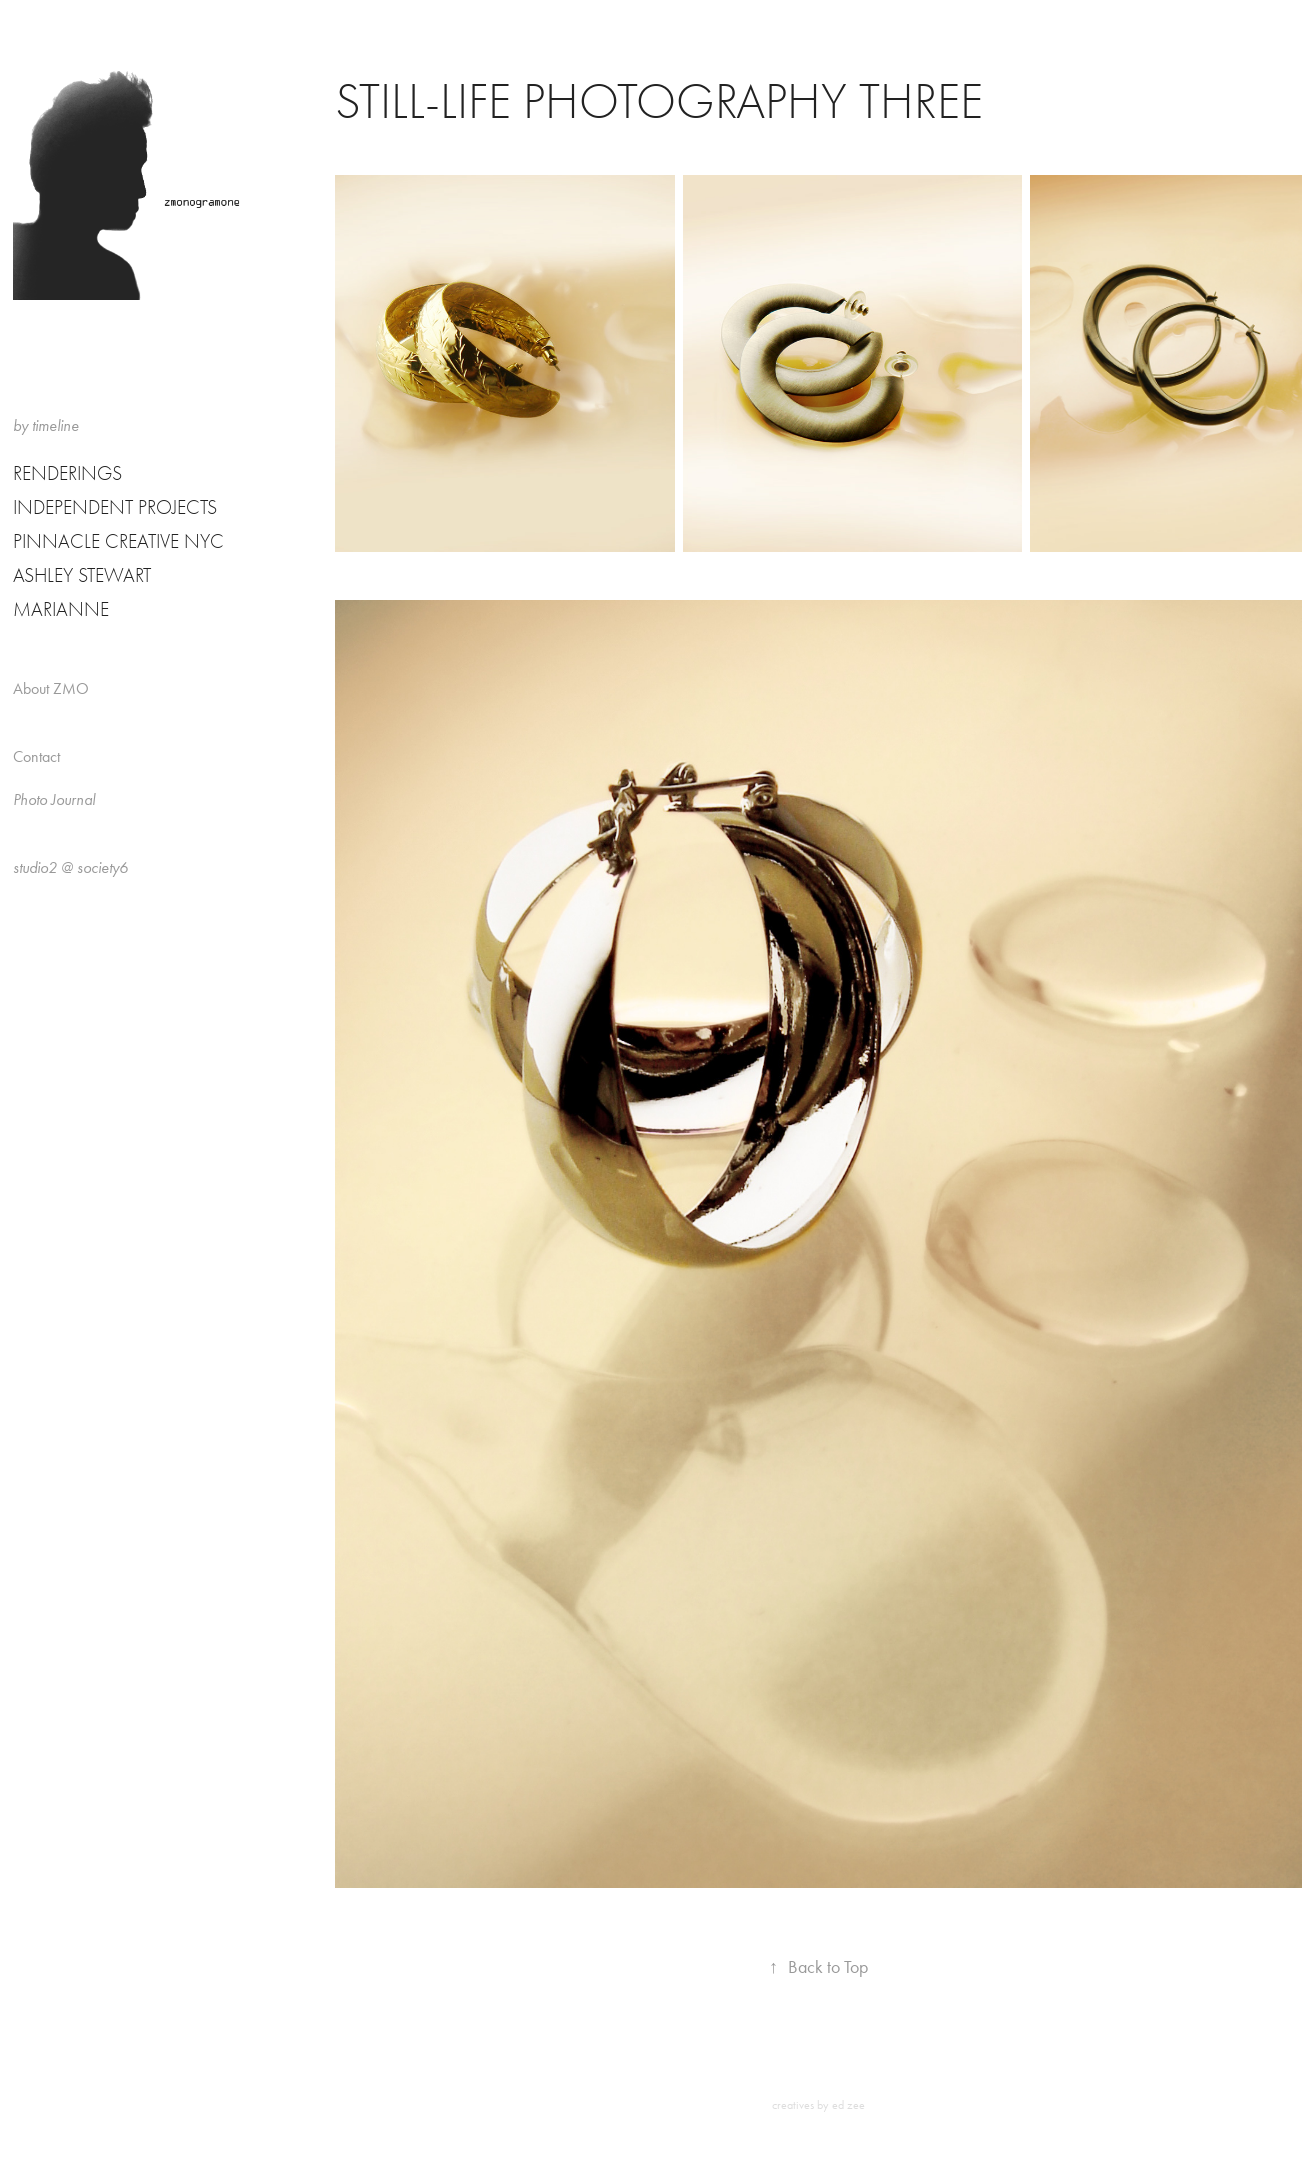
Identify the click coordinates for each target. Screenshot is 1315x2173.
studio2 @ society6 (70, 867)
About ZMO (51, 688)
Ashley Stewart (82, 575)
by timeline (46, 425)
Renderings (67, 473)
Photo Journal (54, 799)
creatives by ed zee (818, 2105)
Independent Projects (115, 507)
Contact (36, 756)
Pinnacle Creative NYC (118, 541)
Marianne (61, 609)
